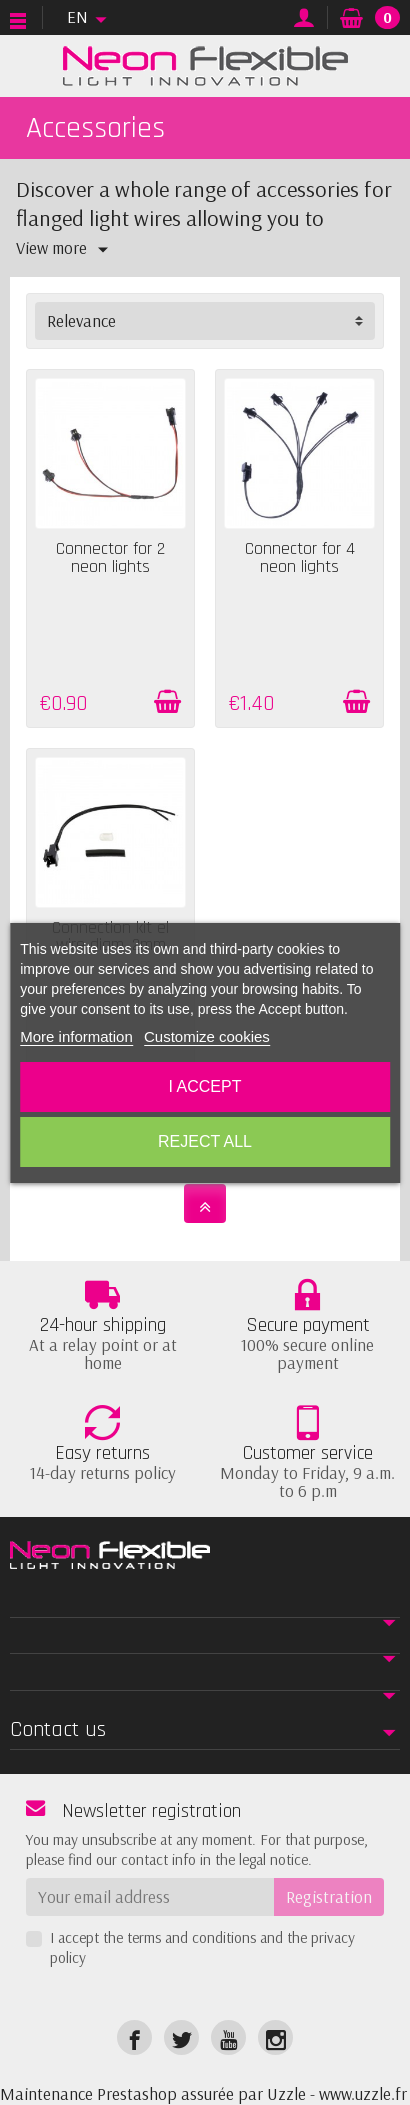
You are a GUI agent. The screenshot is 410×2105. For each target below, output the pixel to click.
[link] (134, 2037)
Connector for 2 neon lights (110, 558)
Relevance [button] (81, 320)
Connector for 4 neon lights (300, 558)
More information (76, 1036)
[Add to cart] (167, 702)
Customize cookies (207, 1036)
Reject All (205, 1141)
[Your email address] (150, 1897)
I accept (205, 1086)
